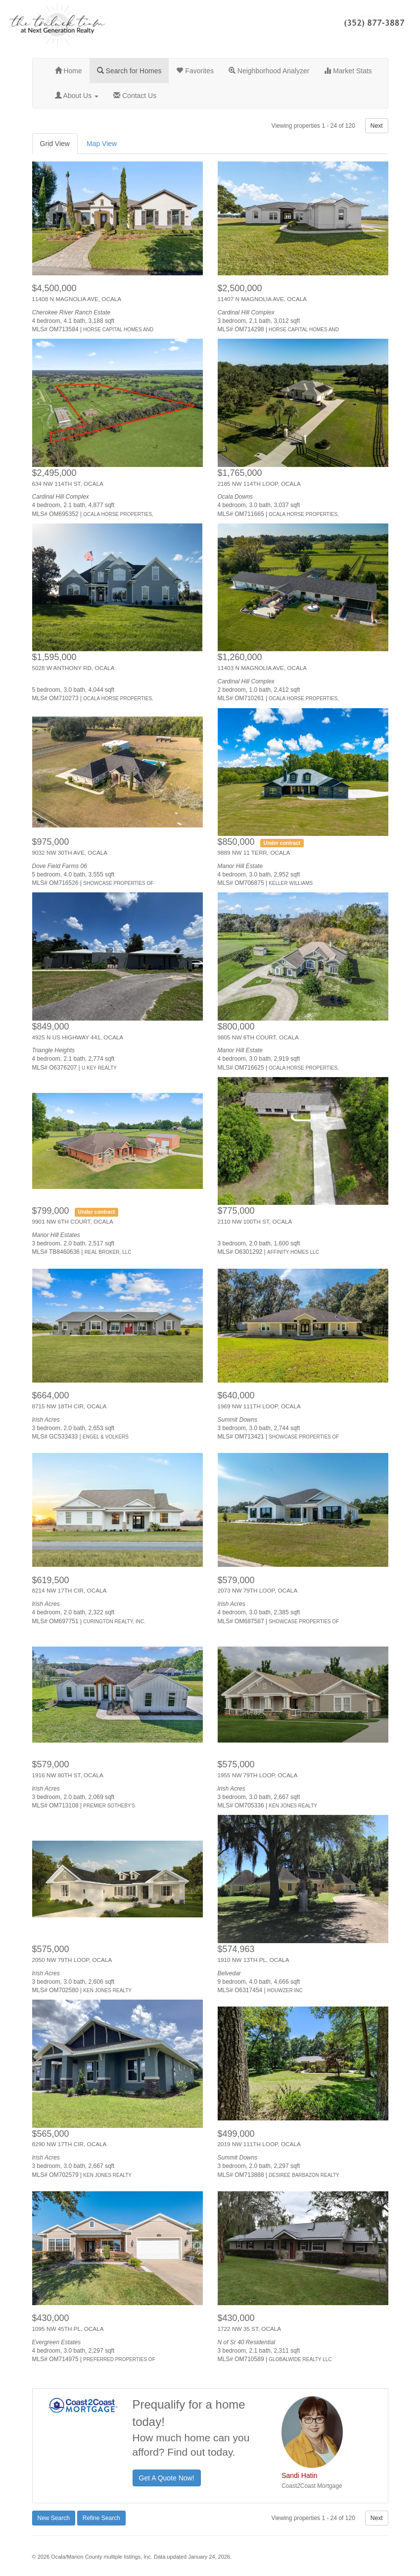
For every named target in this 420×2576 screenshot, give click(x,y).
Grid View (55, 144)
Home (68, 71)
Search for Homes (129, 71)
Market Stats (348, 71)
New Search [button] (54, 2518)
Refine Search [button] (101, 2518)
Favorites (194, 71)
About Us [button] (77, 96)
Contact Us (134, 96)
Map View (102, 144)
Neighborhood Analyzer (269, 71)
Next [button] (377, 125)
